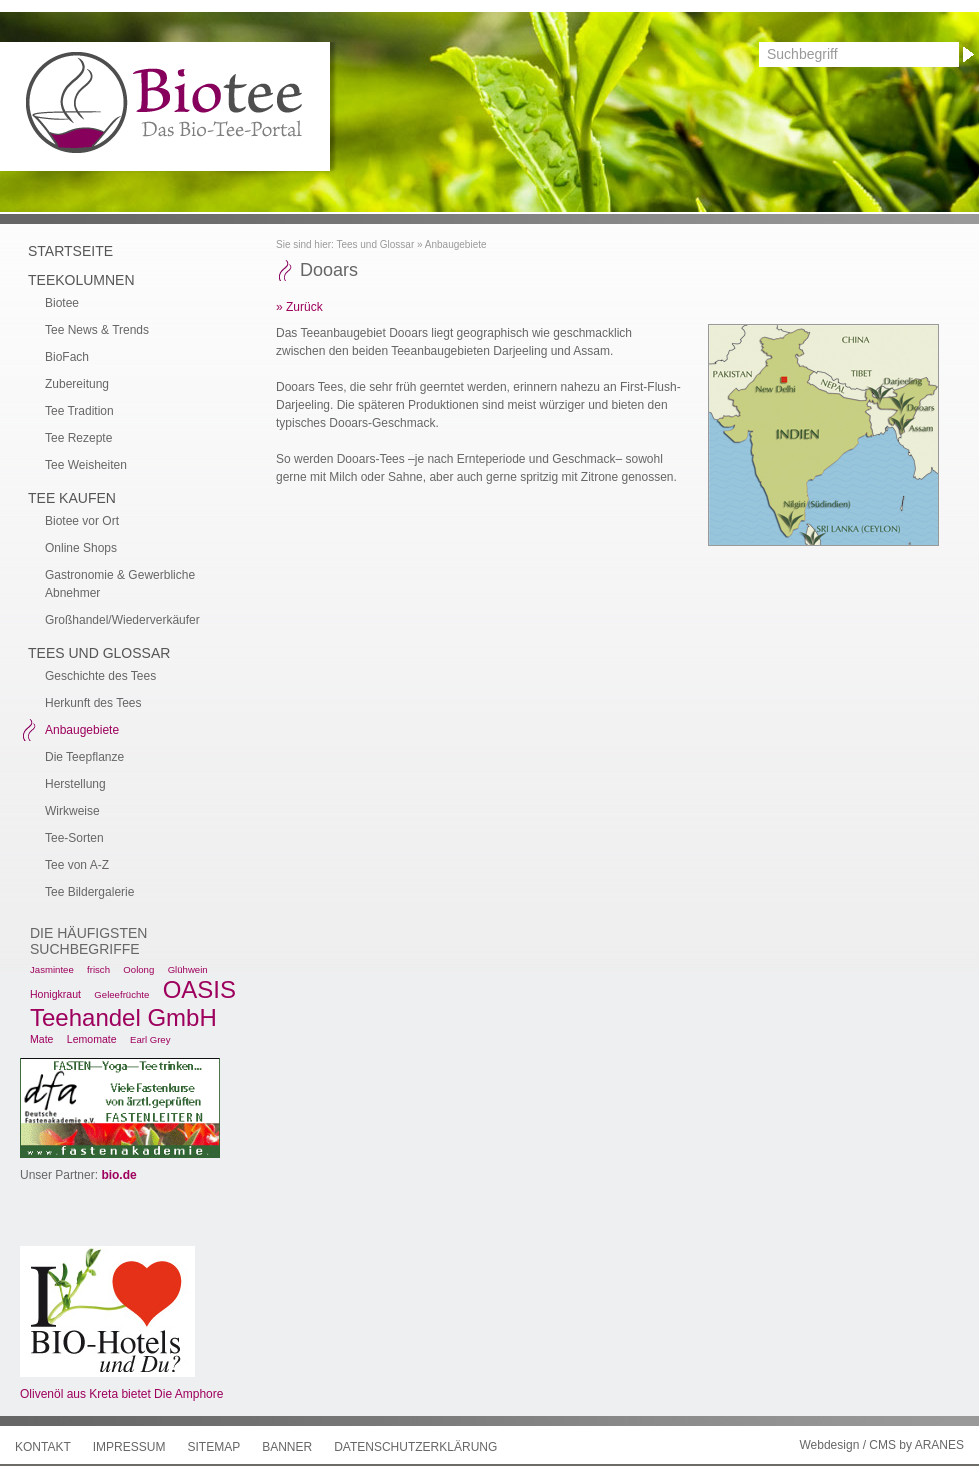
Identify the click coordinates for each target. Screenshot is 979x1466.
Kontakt (43, 1447)
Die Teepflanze (84, 757)
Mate (41, 1039)
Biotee (62, 303)
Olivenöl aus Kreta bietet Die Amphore (121, 1394)
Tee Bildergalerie (89, 892)
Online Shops (81, 548)
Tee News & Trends (97, 330)
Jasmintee (52, 969)
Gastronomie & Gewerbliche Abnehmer (120, 584)
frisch (98, 969)
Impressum (129, 1447)
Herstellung (75, 784)
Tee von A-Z (77, 865)
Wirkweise (72, 811)
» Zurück (299, 307)
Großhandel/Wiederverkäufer (122, 620)
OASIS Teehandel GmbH (133, 1003)
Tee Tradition (79, 411)
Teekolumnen (81, 280)
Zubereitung (77, 384)
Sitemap (213, 1447)
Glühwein (188, 969)
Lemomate (92, 1039)
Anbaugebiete (456, 244)
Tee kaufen (72, 498)
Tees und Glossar (375, 244)
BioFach (67, 357)
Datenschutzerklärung (415, 1447)
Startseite (70, 251)
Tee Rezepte (78, 438)
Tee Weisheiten (86, 465)
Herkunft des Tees (93, 703)
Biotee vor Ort (82, 521)
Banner (287, 1447)
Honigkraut (55, 994)
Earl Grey (150, 1039)
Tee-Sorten (74, 838)
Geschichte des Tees (100, 676)
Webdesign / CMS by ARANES (881, 1445)
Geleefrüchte (121, 994)
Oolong (138, 969)
